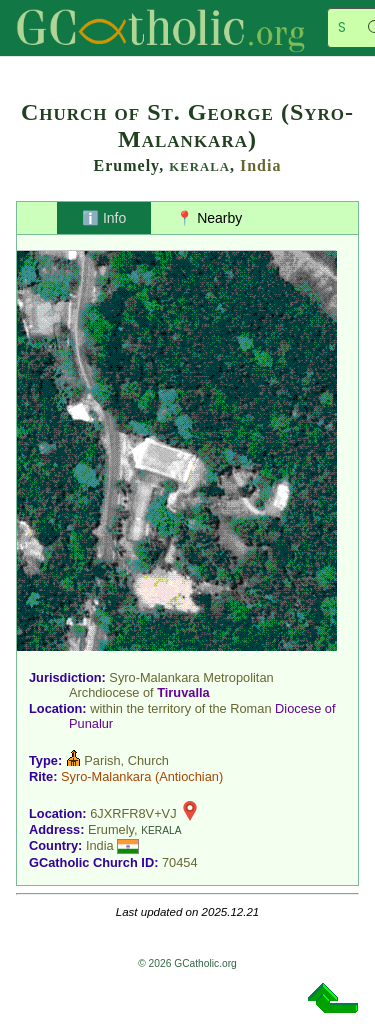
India (260, 165)
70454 (180, 862)
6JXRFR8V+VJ (133, 813)
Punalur (91, 723)
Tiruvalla (183, 692)
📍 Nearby (209, 218)
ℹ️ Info (104, 218)
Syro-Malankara (106, 776)
